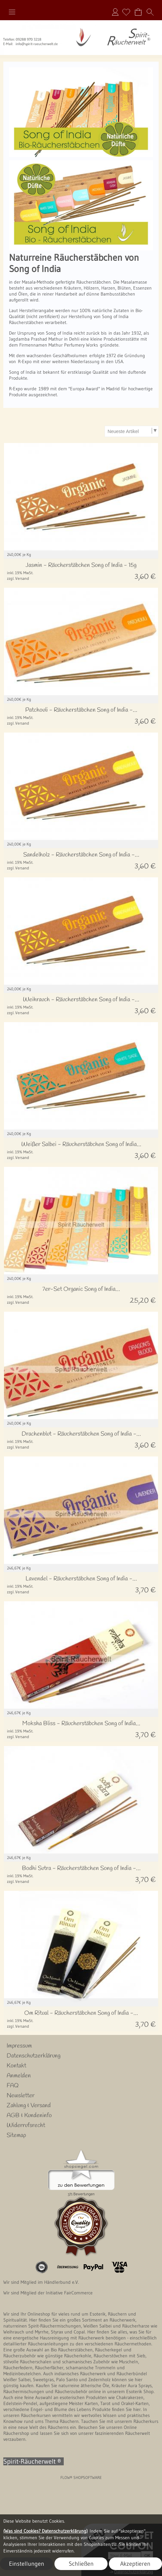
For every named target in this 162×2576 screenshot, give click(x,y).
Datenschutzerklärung (33, 2056)
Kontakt (16, 2066)
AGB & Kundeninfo (29, 2115)
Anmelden (115, 12)
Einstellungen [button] (26, 2563)
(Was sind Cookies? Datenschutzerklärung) (45, 2531)
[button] (12, 12)
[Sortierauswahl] (131, 431)
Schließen (81, 2563)
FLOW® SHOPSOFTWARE (81, 2477)
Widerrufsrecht (26, 2125)
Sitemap (16, 2135)
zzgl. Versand (18, 578)
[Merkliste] (126, 12)
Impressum (19, 2046)
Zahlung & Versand (29, 2106)
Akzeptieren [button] (135, 2563)
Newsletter (21, 2096)
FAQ (13, 2086)
